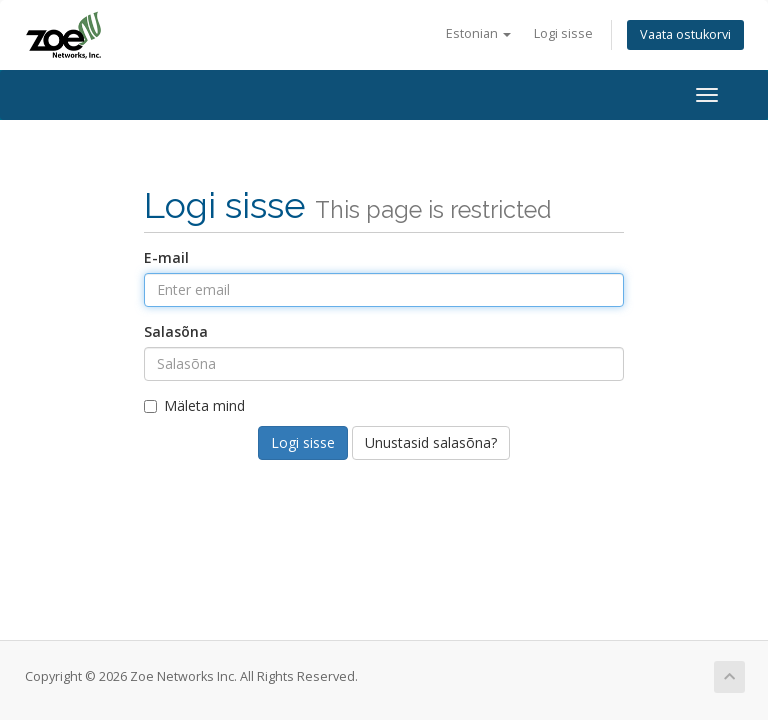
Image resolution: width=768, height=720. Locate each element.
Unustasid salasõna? (431, 442)
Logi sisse (563, 33)
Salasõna (176, 331)
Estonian (478, 33)
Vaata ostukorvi (685, 34)
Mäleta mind (194, 405)
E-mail (166, 257)
